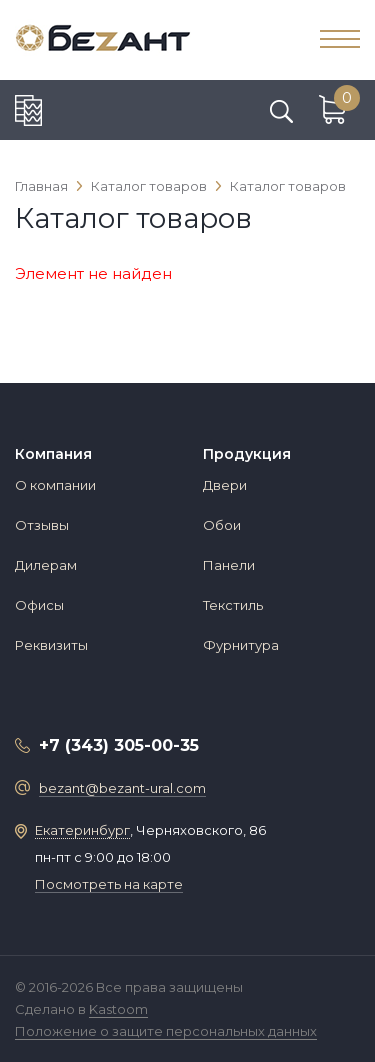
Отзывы (42, 525)
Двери (225, 485)
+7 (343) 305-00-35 (119, 745)
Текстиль (233, 605)
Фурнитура (241, 645)
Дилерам (46, 565)
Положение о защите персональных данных (166, 1031)
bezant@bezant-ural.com (122, 788)
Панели (229, 565)
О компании (55, 485)
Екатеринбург (82, 830)
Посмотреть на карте (109, 884)
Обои (222, 525)
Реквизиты (51, 645)
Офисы (39, 605)
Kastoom (118, 1009)
